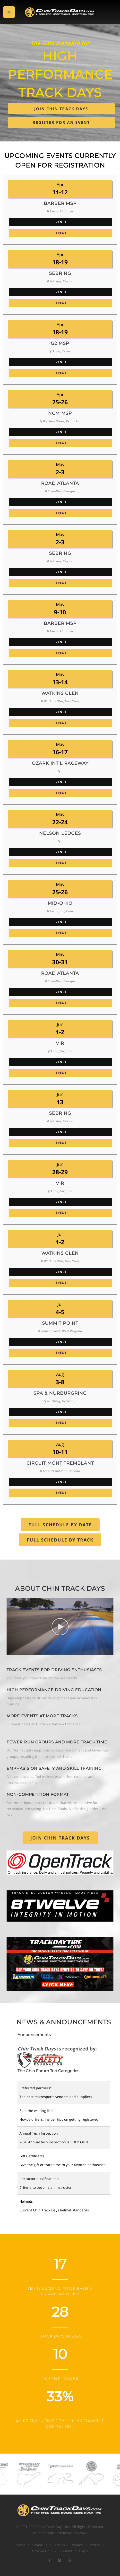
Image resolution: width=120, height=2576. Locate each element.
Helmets (26, 2201)
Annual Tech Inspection (38, 2133)
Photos (77, 2545)
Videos (95, 2545)
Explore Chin (42, 2551)
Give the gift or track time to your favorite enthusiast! (62, 2164)
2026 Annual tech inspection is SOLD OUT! (53, 2142)
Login (83, 2551)
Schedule (39, 2545)
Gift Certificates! (32, 2156)
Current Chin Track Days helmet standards (54, 2210)
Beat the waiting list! (36, 2110)
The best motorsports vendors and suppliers (55, 2096)
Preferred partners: (35, 2088)
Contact (66, 2551)
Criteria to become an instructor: (46, 2187)
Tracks (59, 2545)
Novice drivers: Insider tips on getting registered (58, 2119)
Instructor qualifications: (39, 2178)
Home (20, 2545)
